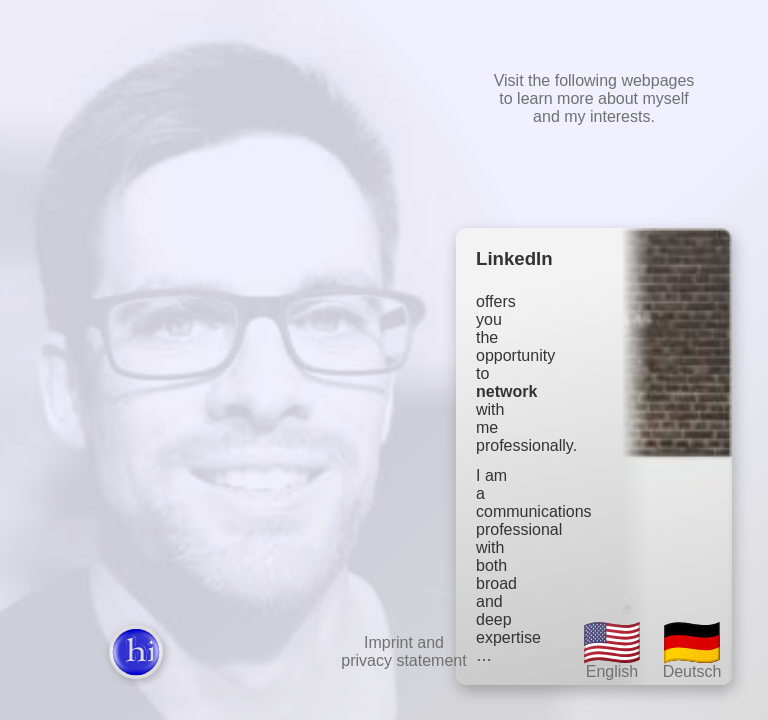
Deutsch (692, 648)
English (612, 648)
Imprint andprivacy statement (403, 651)
